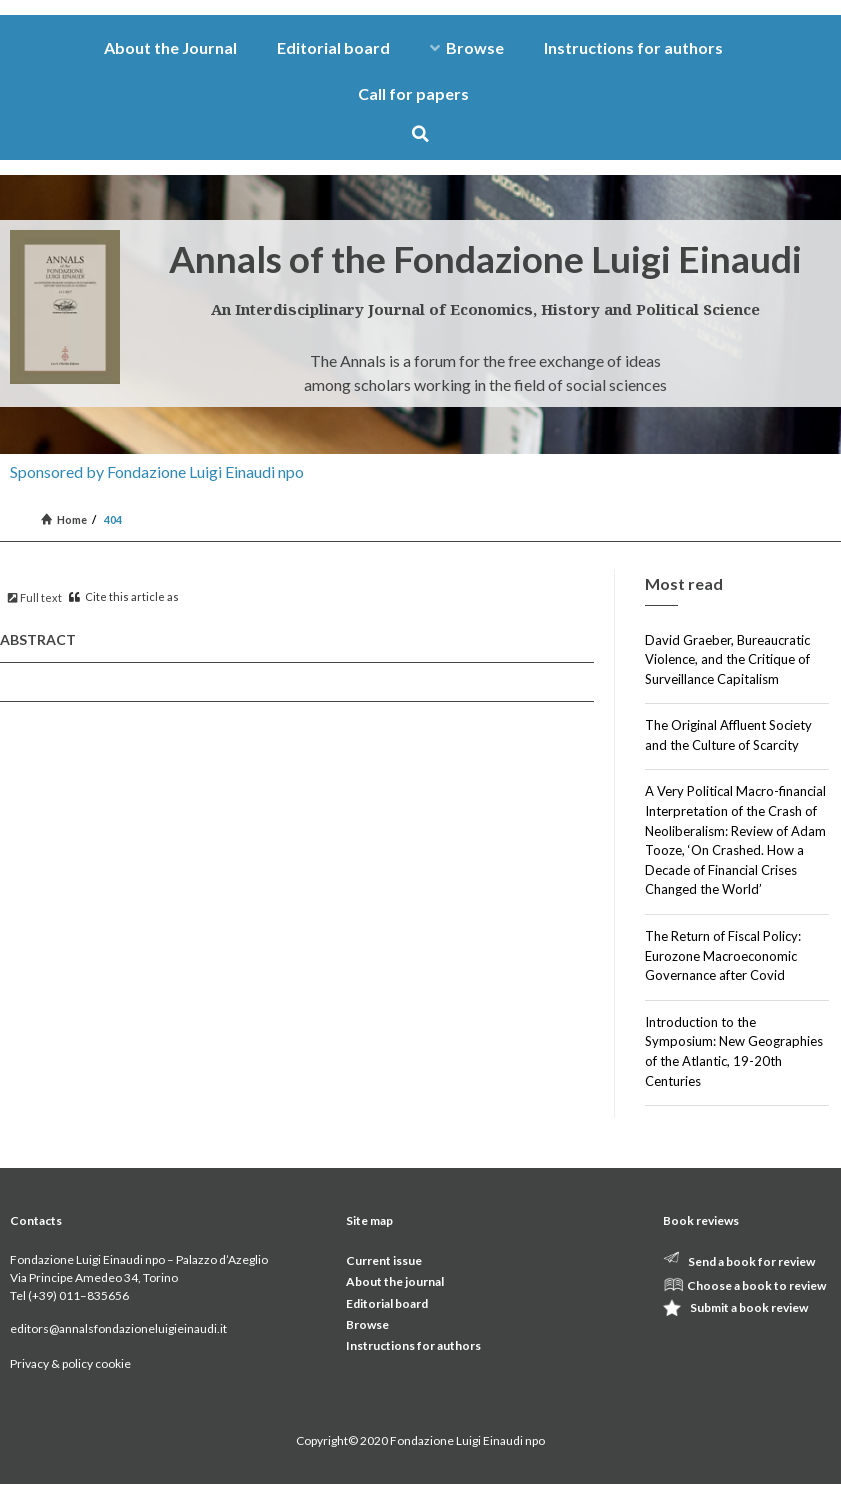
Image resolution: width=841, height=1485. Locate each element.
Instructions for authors (633, 47)
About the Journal (170, 47)
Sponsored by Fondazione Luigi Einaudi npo (157, 471)
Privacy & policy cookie (70, 1363)
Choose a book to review (756, 1285)
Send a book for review (751, 1261)
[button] (420, 133)
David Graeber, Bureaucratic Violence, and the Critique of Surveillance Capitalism (727, 659)
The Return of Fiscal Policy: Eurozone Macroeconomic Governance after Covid (723, 955)
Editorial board (333, 47)
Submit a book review (749, 1307)
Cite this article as (124, 596)
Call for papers (413, 93)
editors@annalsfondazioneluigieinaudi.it (118, 1328)
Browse (467, 47)
